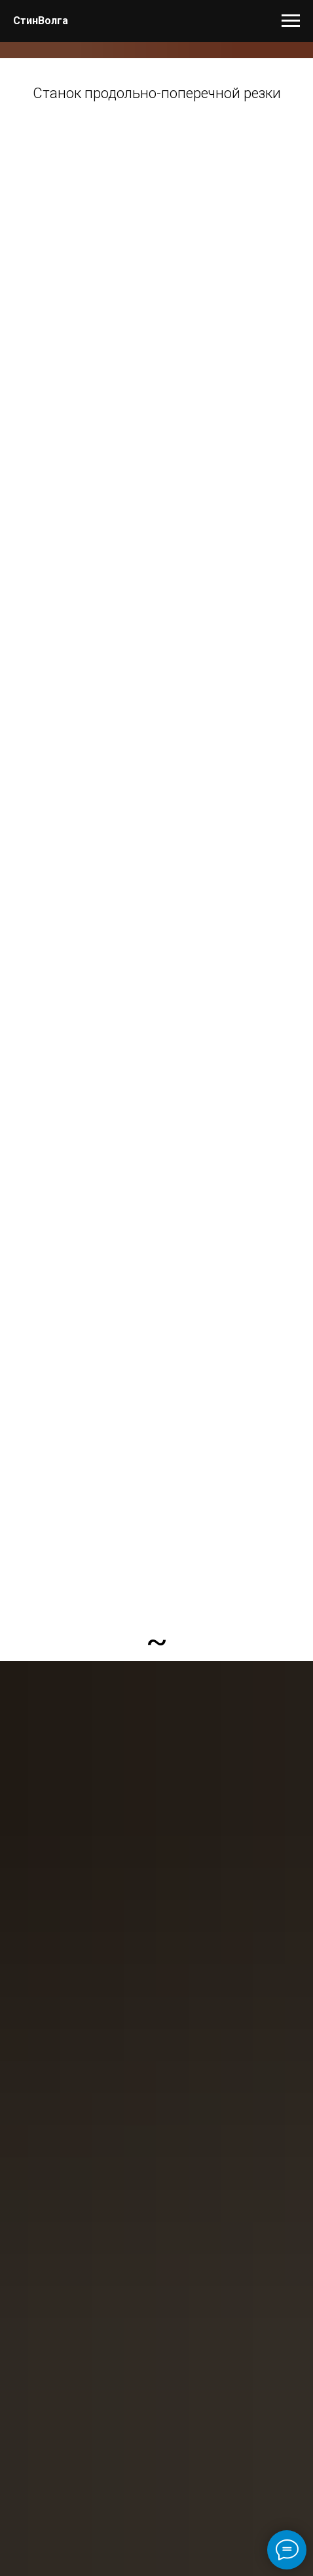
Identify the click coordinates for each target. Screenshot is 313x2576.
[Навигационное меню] (291, 20)
